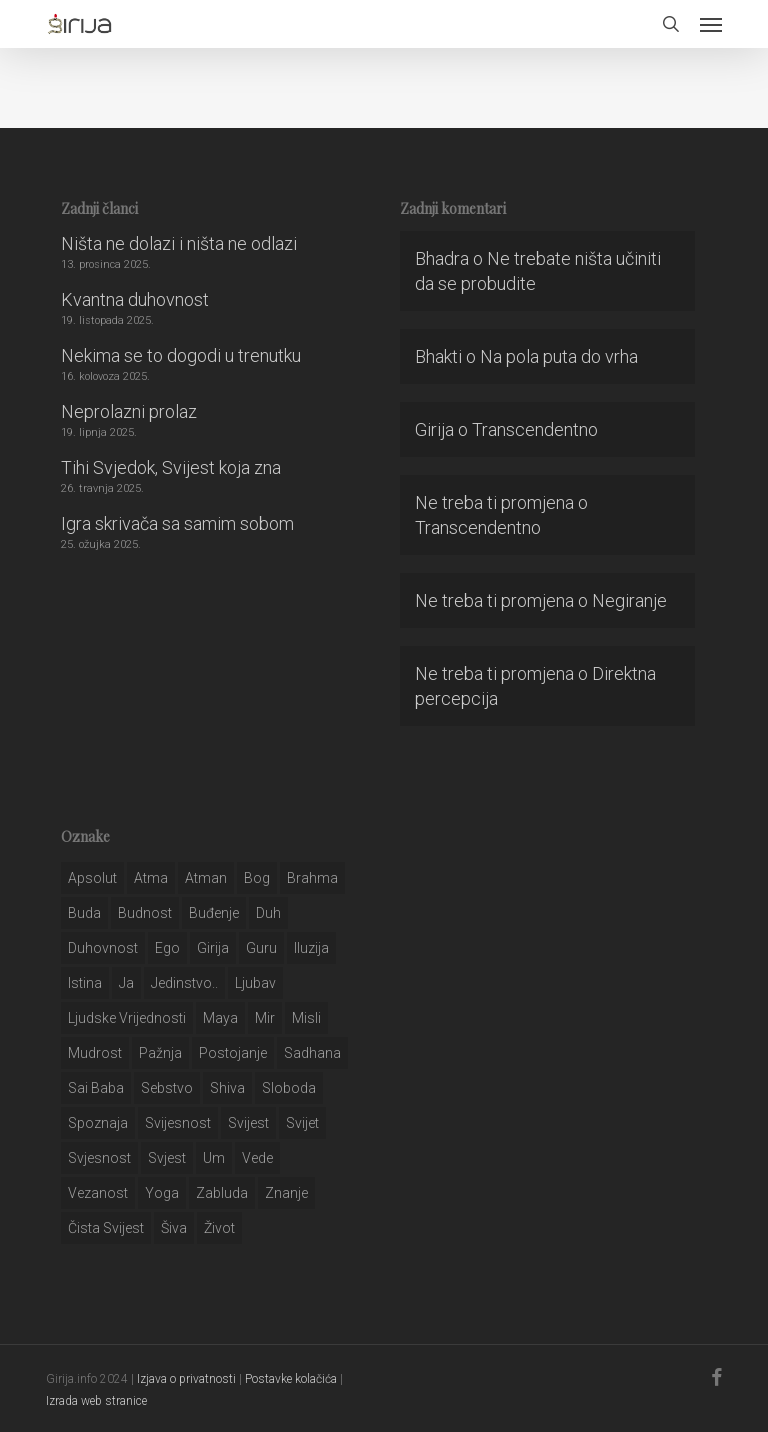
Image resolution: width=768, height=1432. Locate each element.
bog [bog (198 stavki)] (257, 878)
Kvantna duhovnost (135, 299)
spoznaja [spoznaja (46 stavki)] (98, 1123)
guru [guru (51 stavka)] (261, 948)
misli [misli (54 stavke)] (306, 1018)
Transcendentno (535, 429)
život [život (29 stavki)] (219, 1228)
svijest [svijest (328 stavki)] (248, 1123)
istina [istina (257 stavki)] (85, 983)
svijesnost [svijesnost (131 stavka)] (178, 1123)
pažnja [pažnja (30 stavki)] (160, 1053)
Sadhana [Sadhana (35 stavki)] (312, 1053)
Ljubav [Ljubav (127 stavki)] (255, 983)
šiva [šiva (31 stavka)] (174, 1228)
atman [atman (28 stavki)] (206, 878)
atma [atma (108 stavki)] (151, 878)
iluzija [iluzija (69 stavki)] (311, 948)
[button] (711, 24)
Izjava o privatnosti (186, 1379)
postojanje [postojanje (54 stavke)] (233, 1053)
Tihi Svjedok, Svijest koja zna (171, 467)
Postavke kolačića (291, 1379)
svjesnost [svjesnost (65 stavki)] (99, 1158)
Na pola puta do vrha (559, 356)
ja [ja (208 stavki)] (126, 983)
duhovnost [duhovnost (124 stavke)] (103, 948)
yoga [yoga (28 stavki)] (162, 1193)
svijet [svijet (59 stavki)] (302, 1123)
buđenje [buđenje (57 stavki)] (214, 913)
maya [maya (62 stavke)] (220, 1018)
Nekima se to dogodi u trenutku (181, 355)
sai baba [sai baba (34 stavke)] (96, 1088)
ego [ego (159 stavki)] (167, 948)
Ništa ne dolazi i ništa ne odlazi (179, 243)
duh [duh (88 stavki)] (268, 913)
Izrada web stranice (96, 1401)
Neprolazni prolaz (129, 411)
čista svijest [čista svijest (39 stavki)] (106, 1228)
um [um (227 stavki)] (214, 1158)
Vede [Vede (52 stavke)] (257, 1158)
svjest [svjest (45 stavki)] (167, 1158)
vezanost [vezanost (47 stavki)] (98, 1193)
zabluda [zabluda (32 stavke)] (222, 1193)
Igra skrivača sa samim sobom (177, 523)
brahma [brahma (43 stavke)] (312, 878)
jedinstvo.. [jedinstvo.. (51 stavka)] (184, 983)
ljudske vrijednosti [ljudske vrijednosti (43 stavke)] (127, 1018)
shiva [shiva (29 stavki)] (227, 1088)
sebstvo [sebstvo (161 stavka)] (167, 1088)
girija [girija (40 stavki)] (213, 948)
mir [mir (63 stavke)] (265, 1018)
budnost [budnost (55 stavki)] (145, 913)
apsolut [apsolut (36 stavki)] (92, 878)
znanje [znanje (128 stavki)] (286, 1193)
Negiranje (629, 600)
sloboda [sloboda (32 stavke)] (289, 1088)
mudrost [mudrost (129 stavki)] (95, 1053)
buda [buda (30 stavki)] (84, 913)
